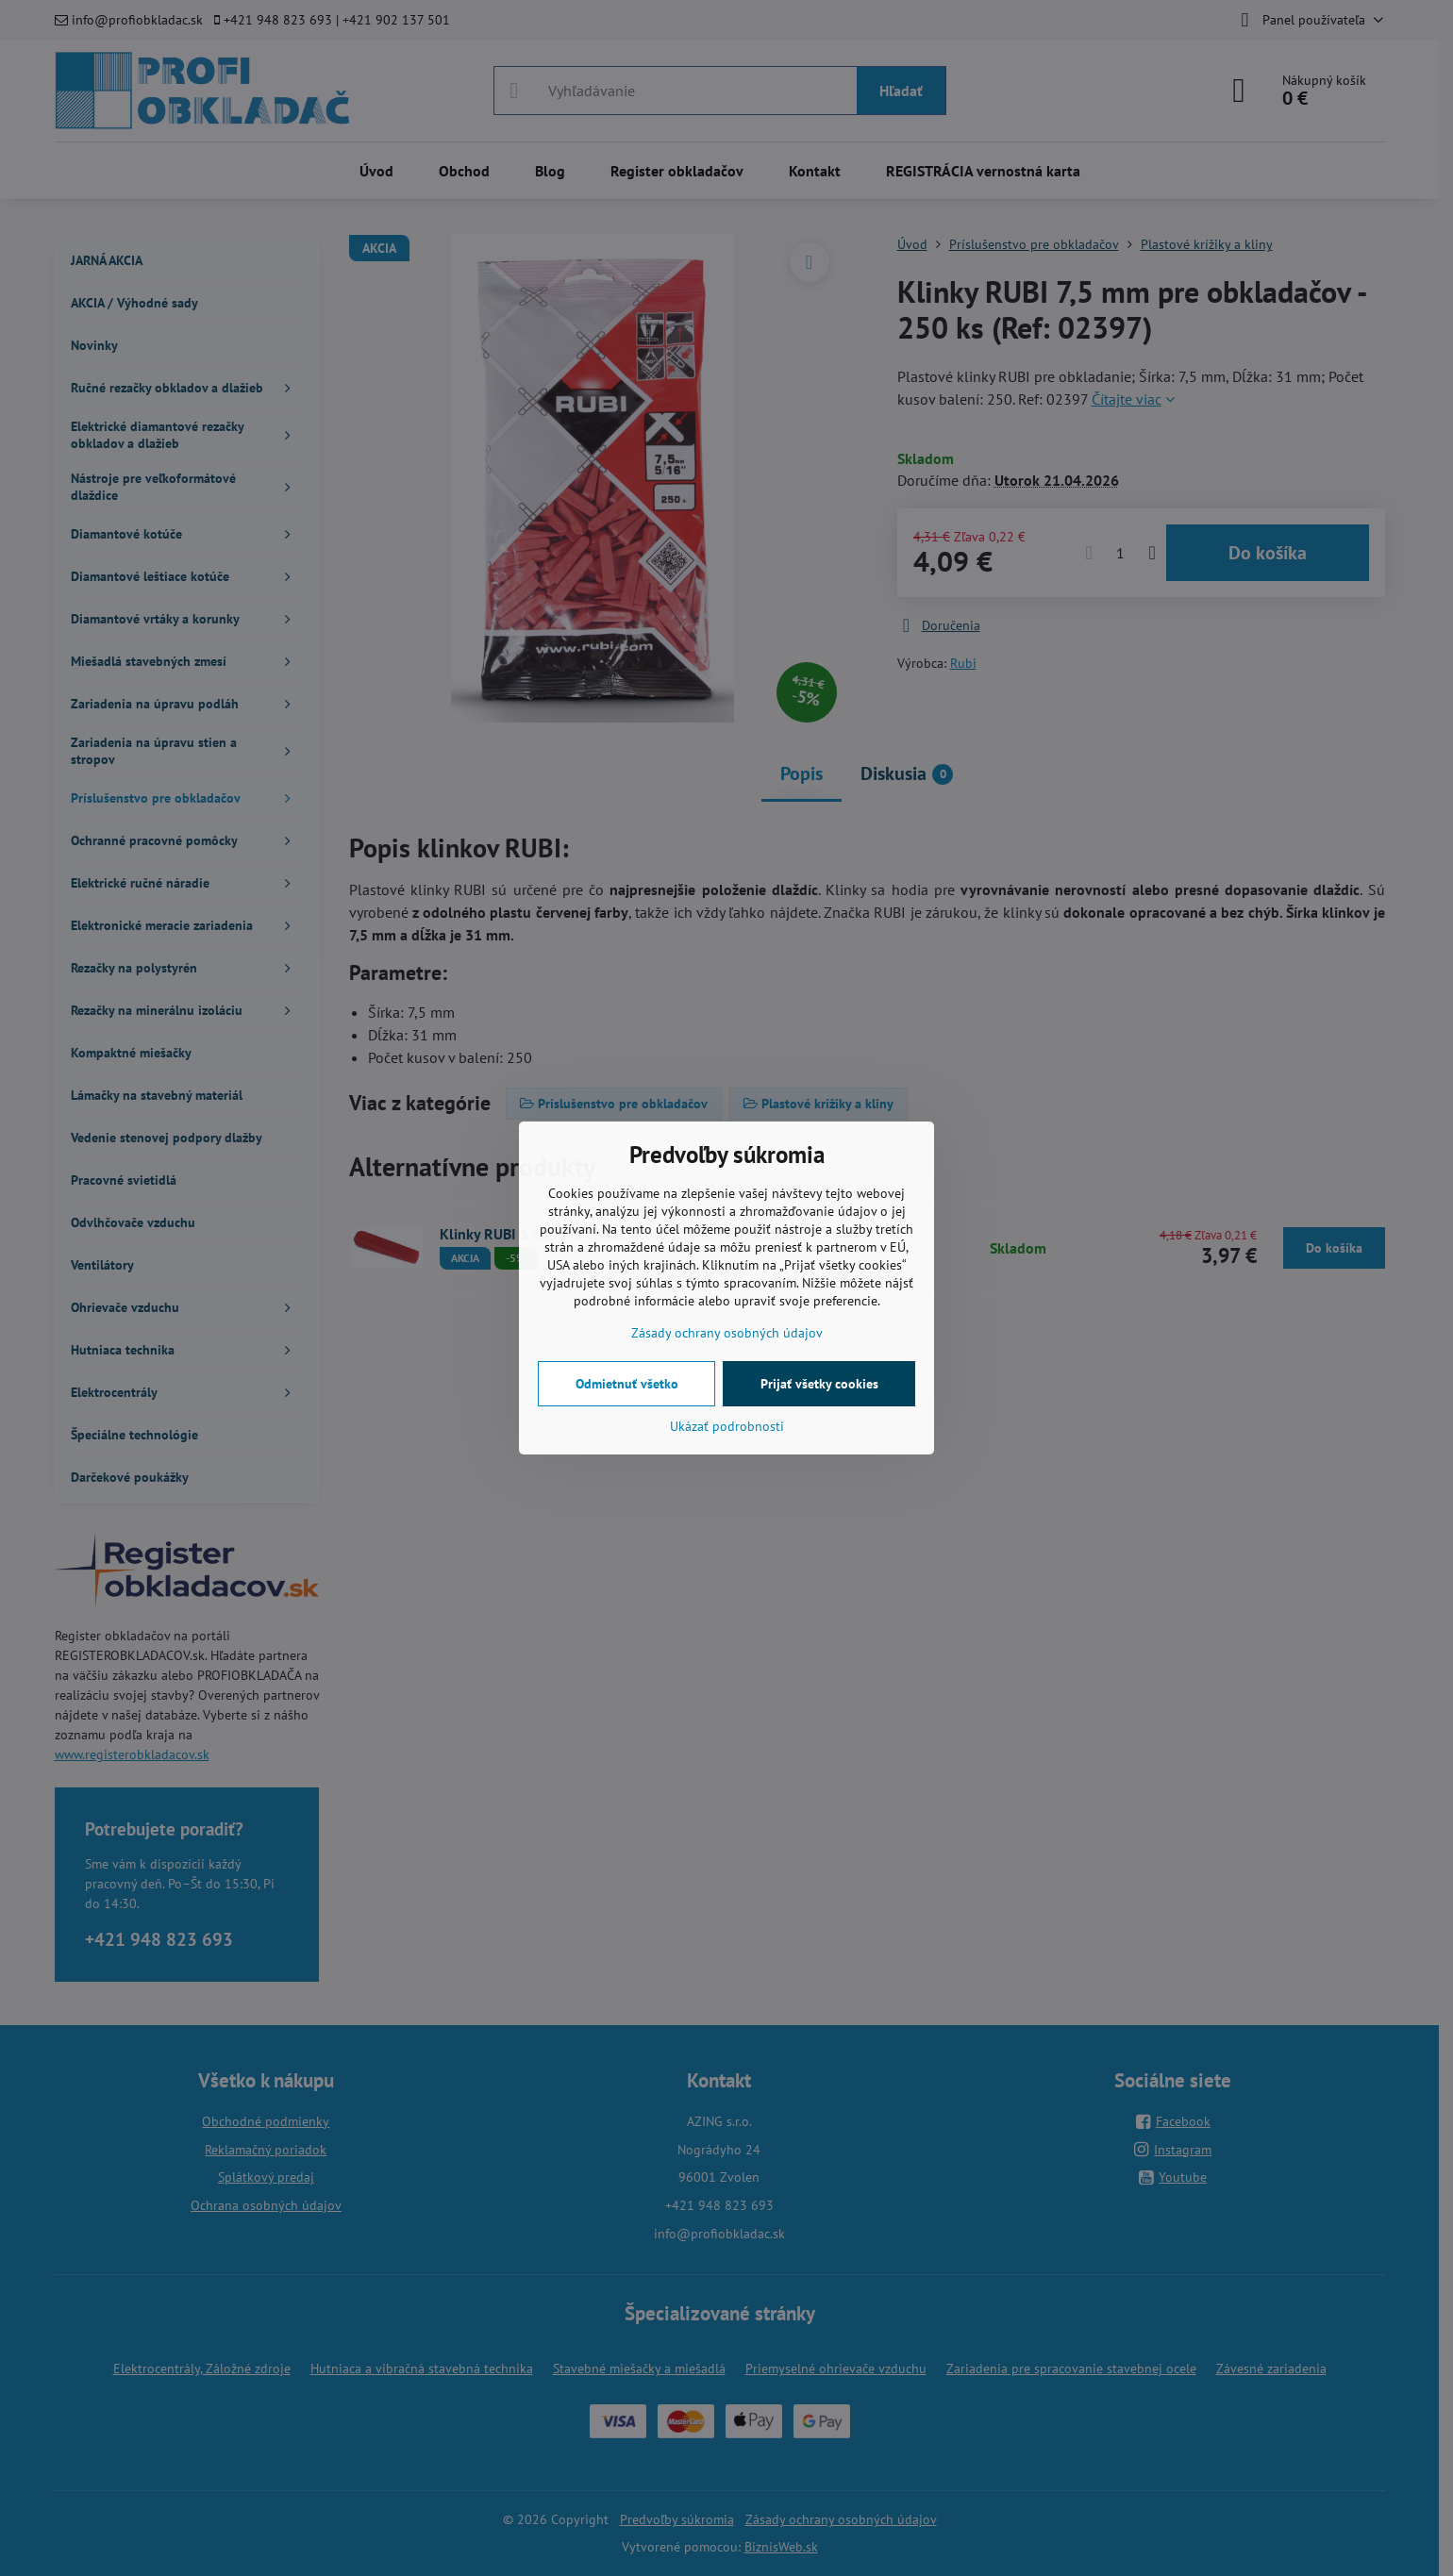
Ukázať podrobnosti (727, 1426)
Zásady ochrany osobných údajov (727, 1332)
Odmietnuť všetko (627, 1383)
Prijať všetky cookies (819, 1383)
